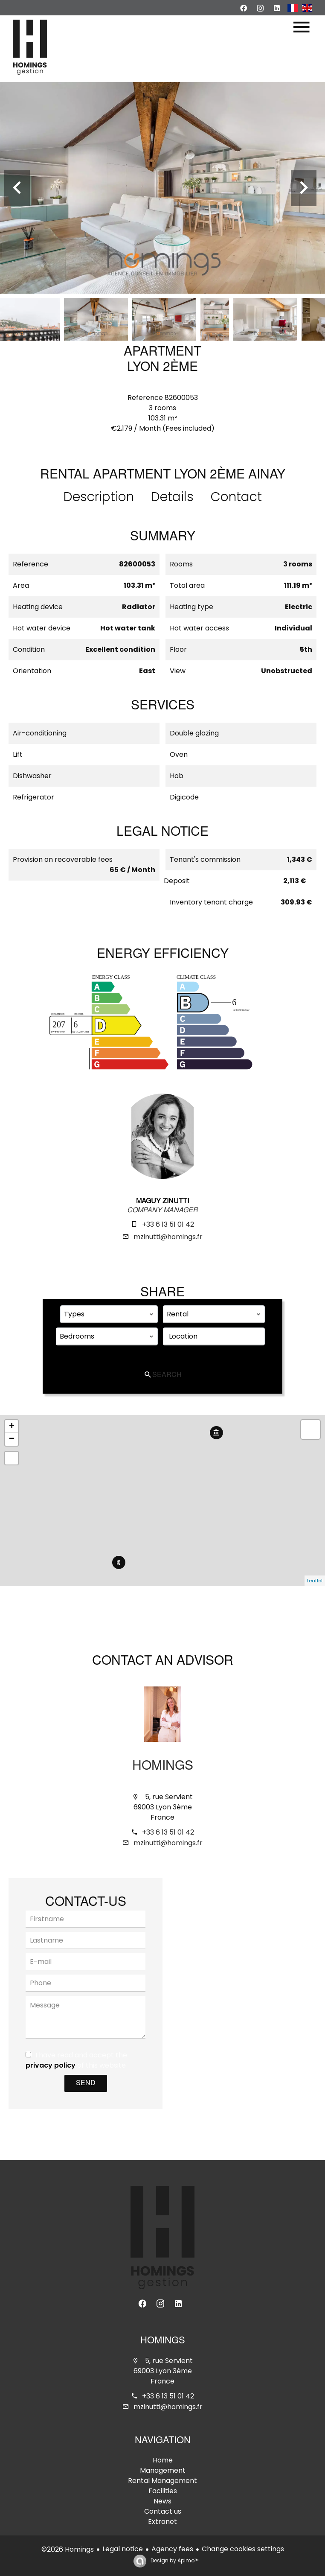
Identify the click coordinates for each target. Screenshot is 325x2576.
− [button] (12, 1439)
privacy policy (50, 2065)
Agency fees (172, 2549)
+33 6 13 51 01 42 (168, 1224)
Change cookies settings (243, 2549)
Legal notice (122, 2549)
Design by (173, 2560)
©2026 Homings (67, 2549)
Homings (162, 1766)
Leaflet (315, 1580)
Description (99, 497)
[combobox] (109, 1314)
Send (86, 2083)
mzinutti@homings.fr (168, 1237)
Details (172, 497)
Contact (236, 497)
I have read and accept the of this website (76, 2060)
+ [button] (12, 1426)
